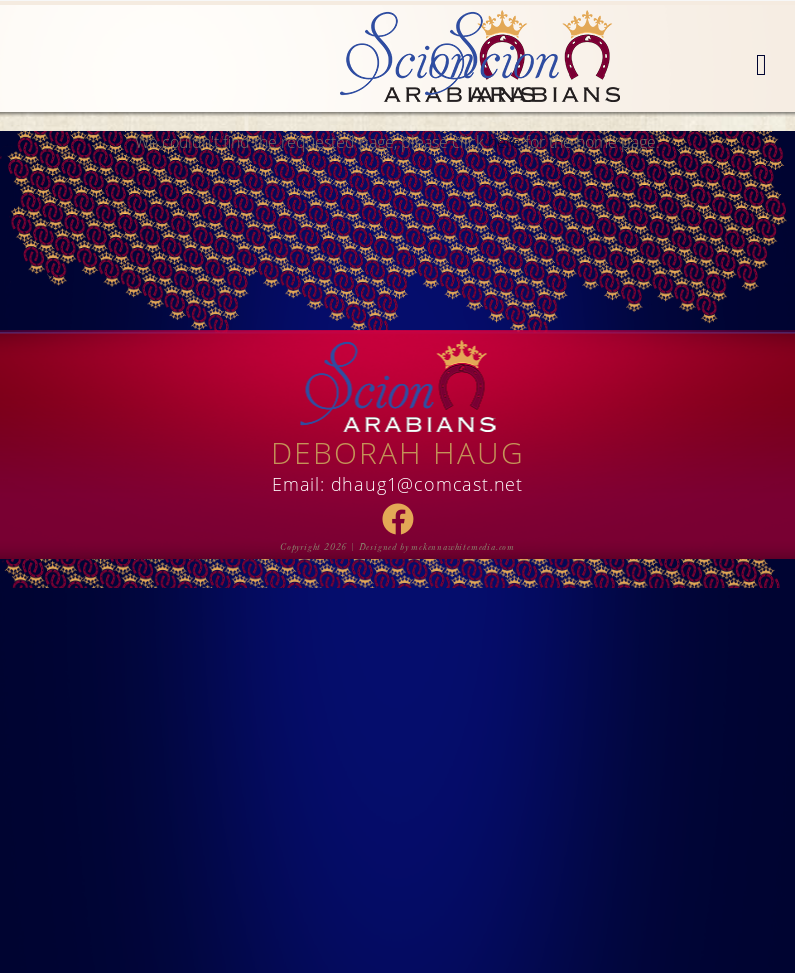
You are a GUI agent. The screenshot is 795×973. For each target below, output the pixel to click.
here (504, 142)
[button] (761, 66)
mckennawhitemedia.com (463, 547)
